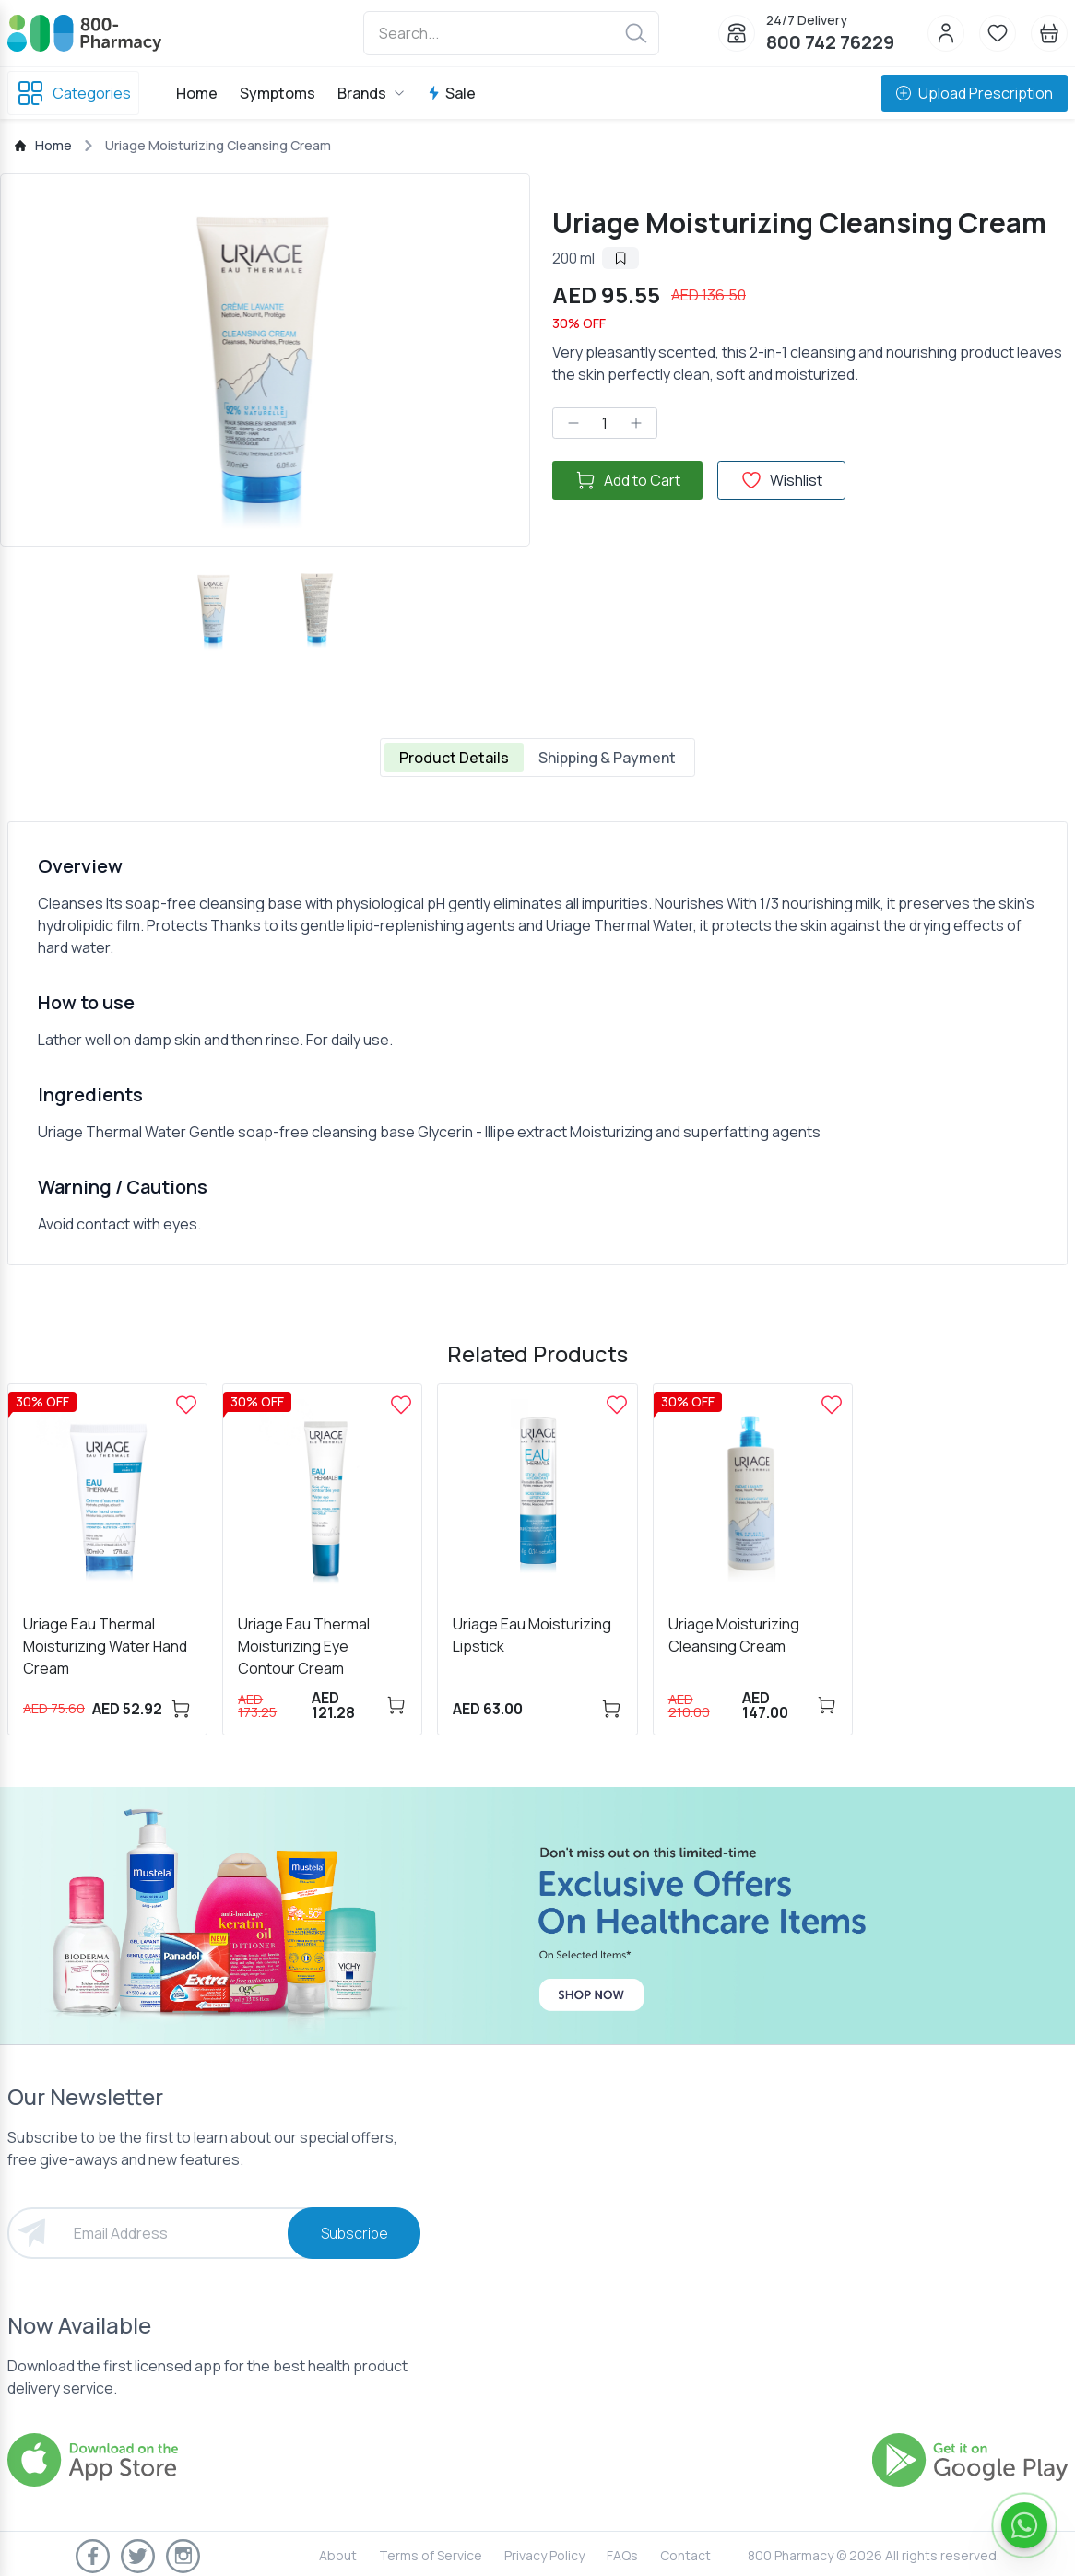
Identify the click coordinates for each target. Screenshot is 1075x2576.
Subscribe (354, 2233)
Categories (73, 93)
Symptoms (277, 93)
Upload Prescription (974, 93)
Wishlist (781, 480)
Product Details (454, 757)
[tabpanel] (537, 1043)
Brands (371, 93)
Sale (451, 93)
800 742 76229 (830, 41)
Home (197, 93)
